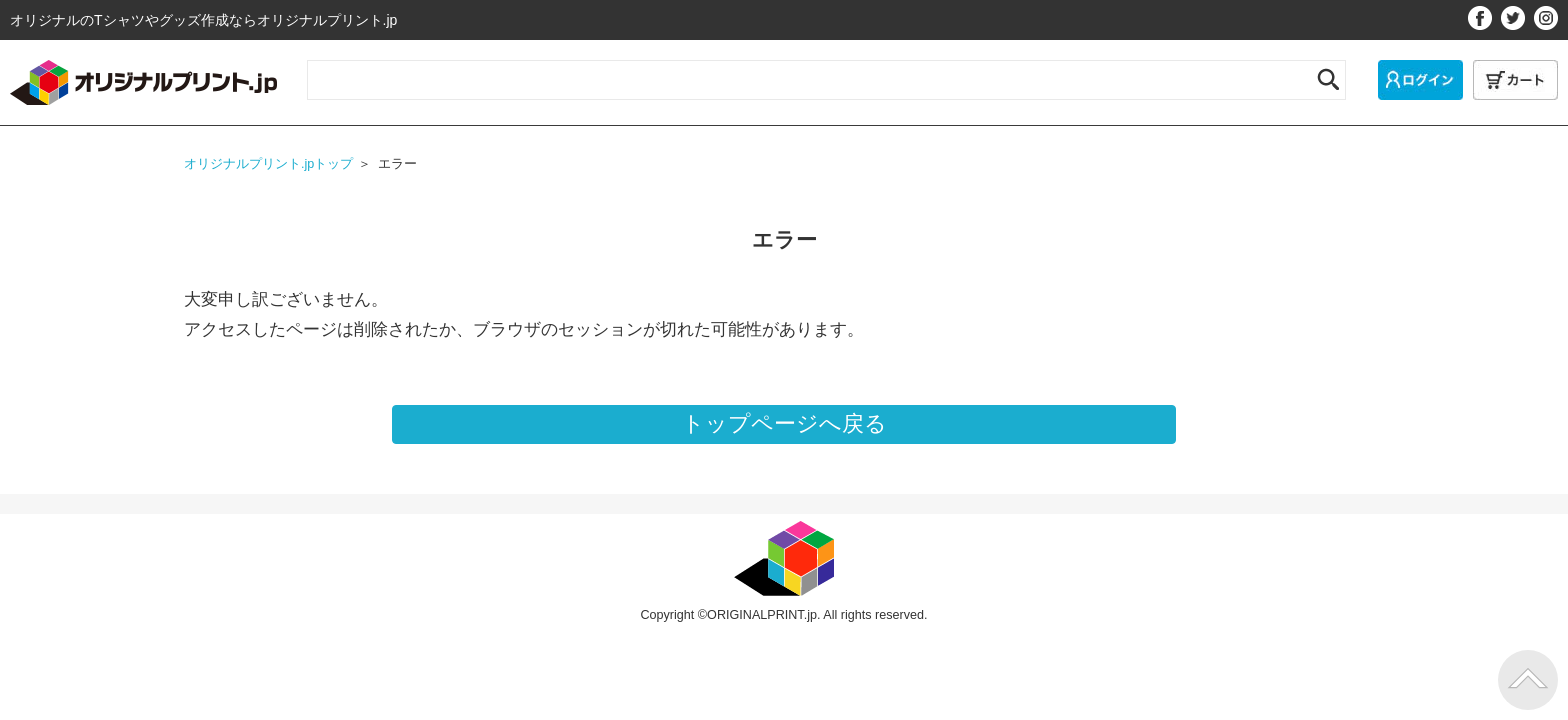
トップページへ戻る (784, 423)
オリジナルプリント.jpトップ (268, 164)
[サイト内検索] (805, 76)
